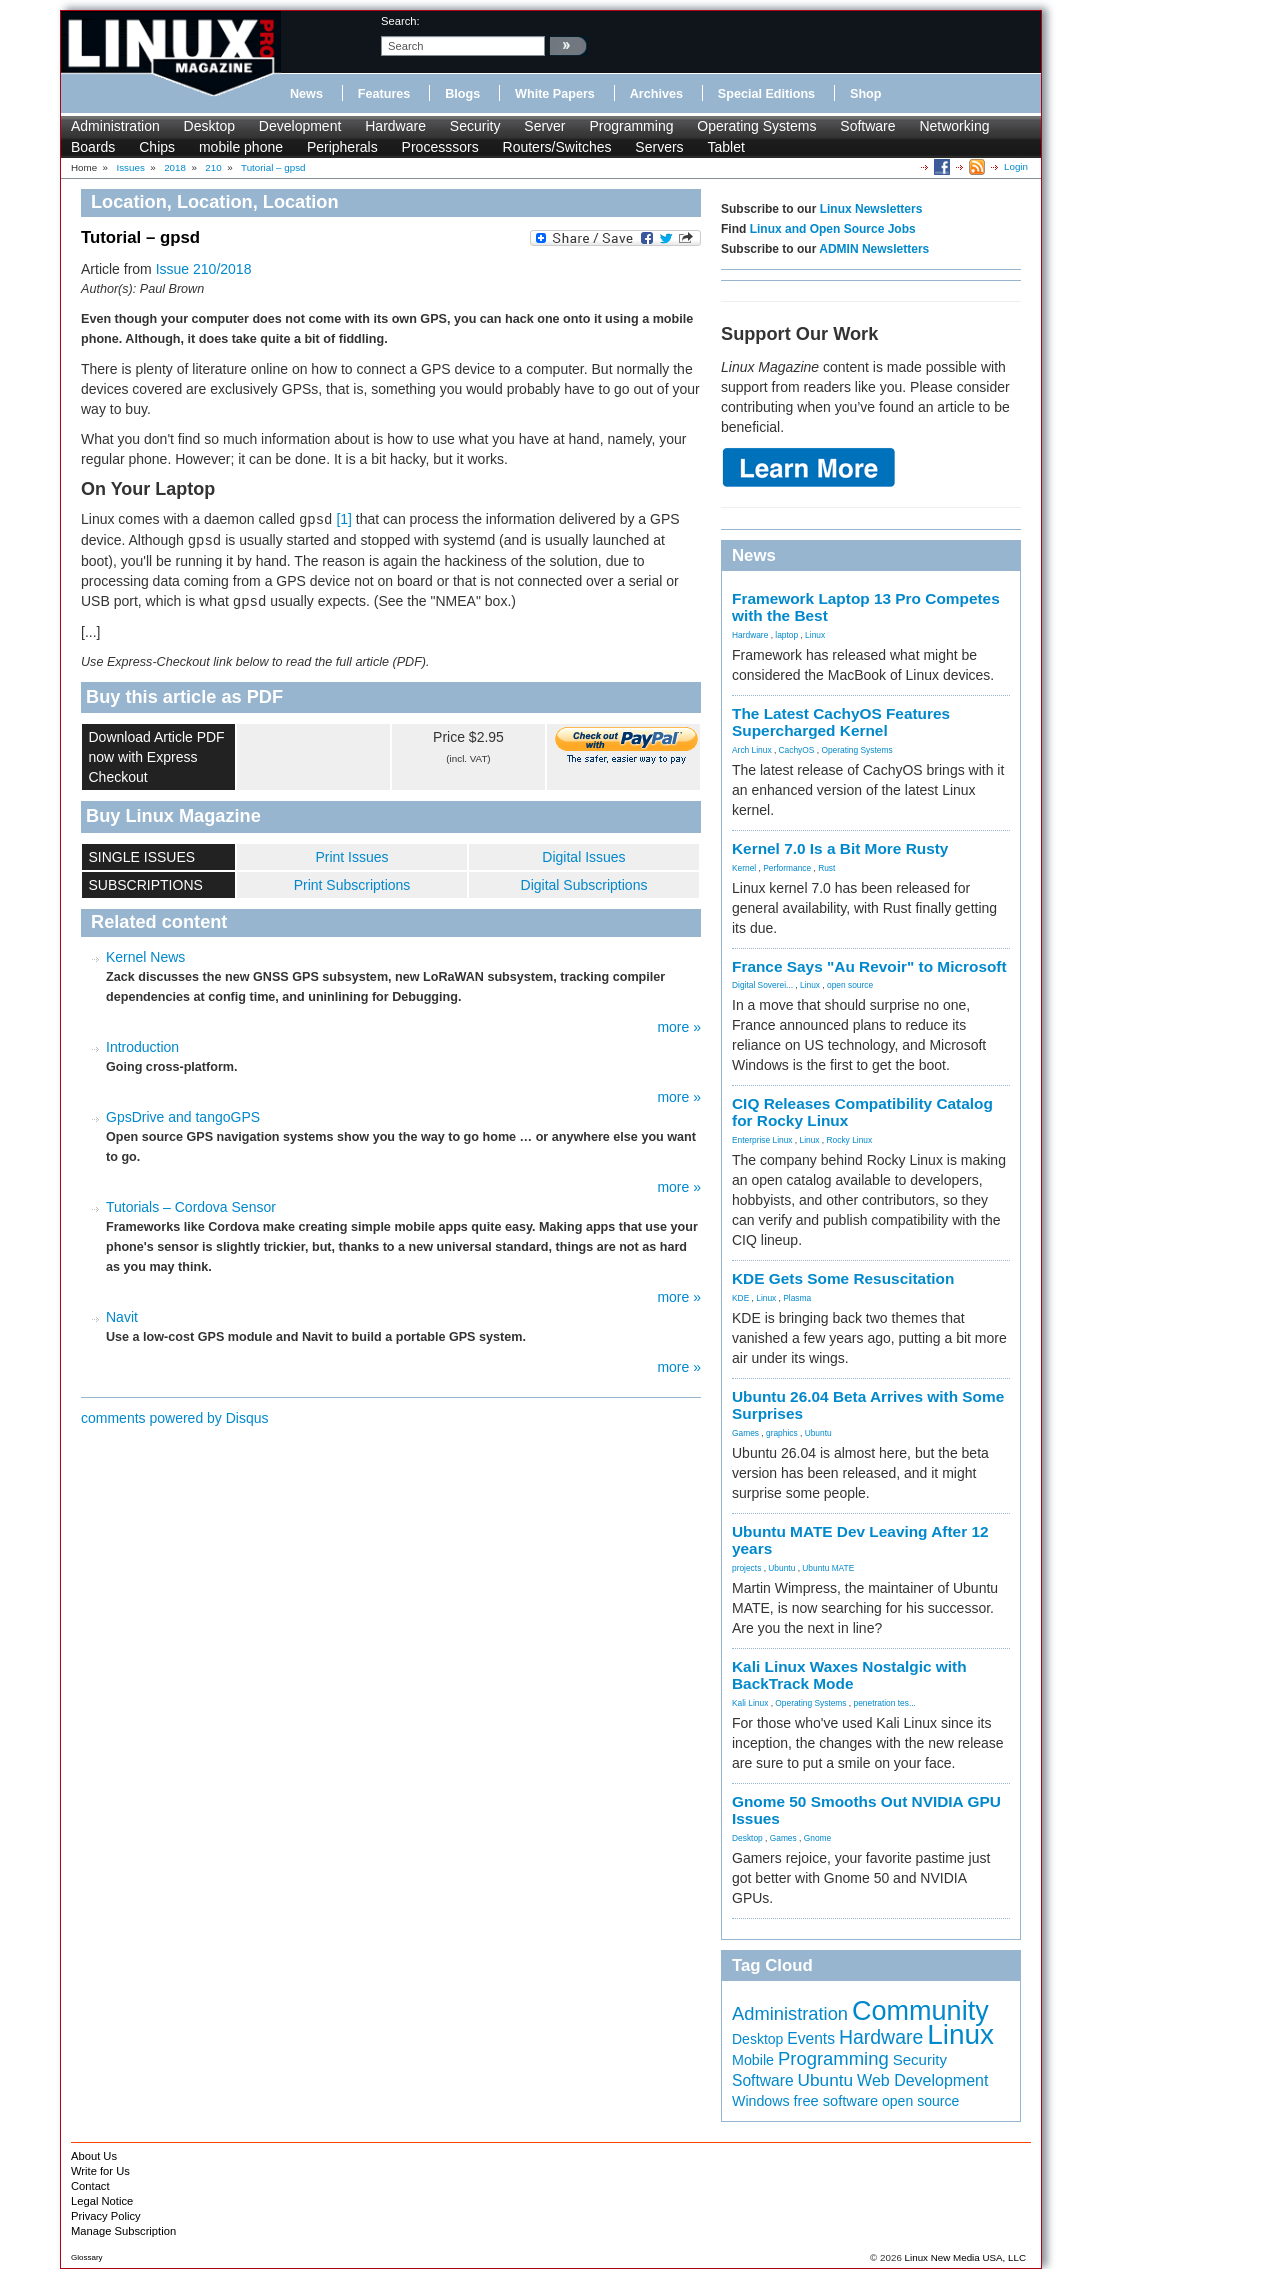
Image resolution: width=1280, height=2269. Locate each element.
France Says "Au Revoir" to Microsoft (869, 966)
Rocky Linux (850, 1140)
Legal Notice (102, 2201)
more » (679, 1027)
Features (384, 94)
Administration (115, 126)
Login (1016, 166)
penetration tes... (885, 1703)
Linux (815, 635)
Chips (157, 147)
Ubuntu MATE (828, 1568)
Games (745, 1433)
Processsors (440, 147)
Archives (656, 94)
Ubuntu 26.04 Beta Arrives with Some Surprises (868, 1405)
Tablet (725, 147)
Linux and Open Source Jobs (833, 229)
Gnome (817, 1838)
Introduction (142, 1047)
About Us (94, 2156)
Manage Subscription (123, 2231)
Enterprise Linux (762, 1140)
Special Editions (766, 94)
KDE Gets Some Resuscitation (843, 1278)
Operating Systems (756, 126)
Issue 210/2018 (204, 269)
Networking (954, 126)
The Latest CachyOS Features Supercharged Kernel (841, 722)
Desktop (209, 126)
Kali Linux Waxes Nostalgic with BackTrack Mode (849, 1675)
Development (300, 126)
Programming (631, 126)
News (306, 94)
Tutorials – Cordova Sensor (191, 1207)
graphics (782, 1433)
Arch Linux (752, 750)
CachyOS (797, 750)
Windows (761, 2101)
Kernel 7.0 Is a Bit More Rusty (840, 848)
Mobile (753, 2060)
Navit (122, 1317)
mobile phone (241, 147)
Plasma (797, 1298)
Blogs (462, 94)
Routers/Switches (557, 147)
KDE (740, 1298)
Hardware (395, 126)
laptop (786, 635)
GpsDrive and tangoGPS (183, 1117)
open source (850, 985)
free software (835, 2101)
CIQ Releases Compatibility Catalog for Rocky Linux (862, 1112)
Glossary (87, 2257)
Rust (826, 868)
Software (867, 126)
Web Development (922, 2080)
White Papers (555, 94)
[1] (344, 519)
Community (920, 2011)
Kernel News (145, 957)
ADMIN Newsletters (874, 249)
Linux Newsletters (871, 209)
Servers (659, 147)
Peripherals (342, 147)
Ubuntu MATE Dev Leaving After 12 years (860, 1540)
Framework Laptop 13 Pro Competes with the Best (866, 607)
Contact (90, 2186)
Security (475, 126)
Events (811, 2038)
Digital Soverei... (762, 985)
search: (400, 21)
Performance (787, 868)
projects (746, 1568)
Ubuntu (818, 1433)
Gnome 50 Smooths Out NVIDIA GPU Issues (866, 1810)
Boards (93, 147)
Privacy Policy (106, 2216)
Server (544, 126)
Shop (865, 94)
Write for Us (100, 2171)
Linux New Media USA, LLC (965, 2257)
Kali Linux (750, 1703)
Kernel (744, 868)
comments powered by (175, 1418)
